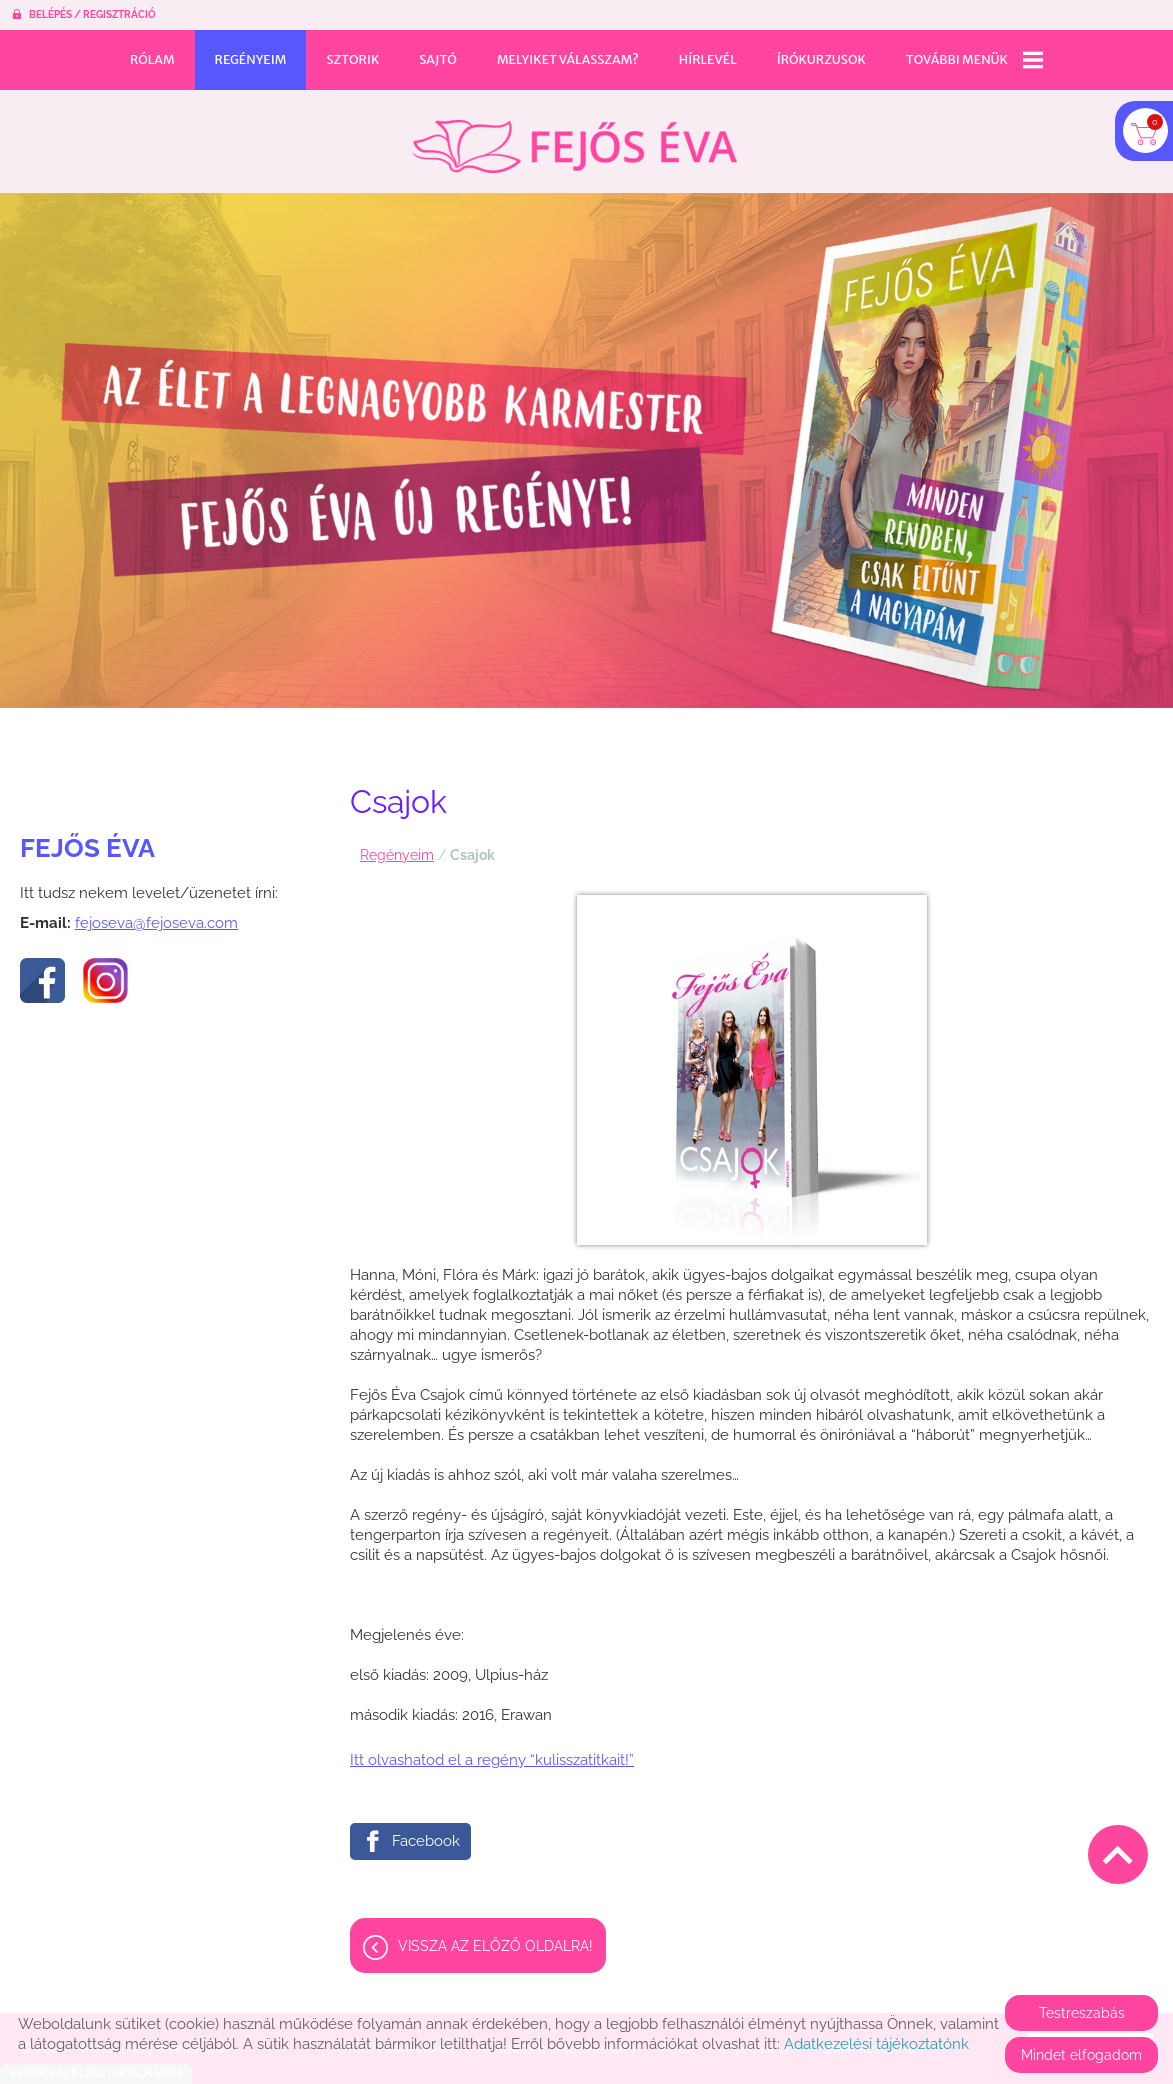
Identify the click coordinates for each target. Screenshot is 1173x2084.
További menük (974, 60)
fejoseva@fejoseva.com (156, 913)
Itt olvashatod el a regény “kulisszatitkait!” (492, 1750)
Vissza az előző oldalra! (495, 1936)
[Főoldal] (574, 136)
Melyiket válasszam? (568, 59)
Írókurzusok (821, 59)
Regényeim (251, 59)
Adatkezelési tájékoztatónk (876, 2044)
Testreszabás (1082, 2013)
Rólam (152, 59)
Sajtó (438, 59)
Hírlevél (708, 59)
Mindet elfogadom (1081, 2055)
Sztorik (352, 59)
